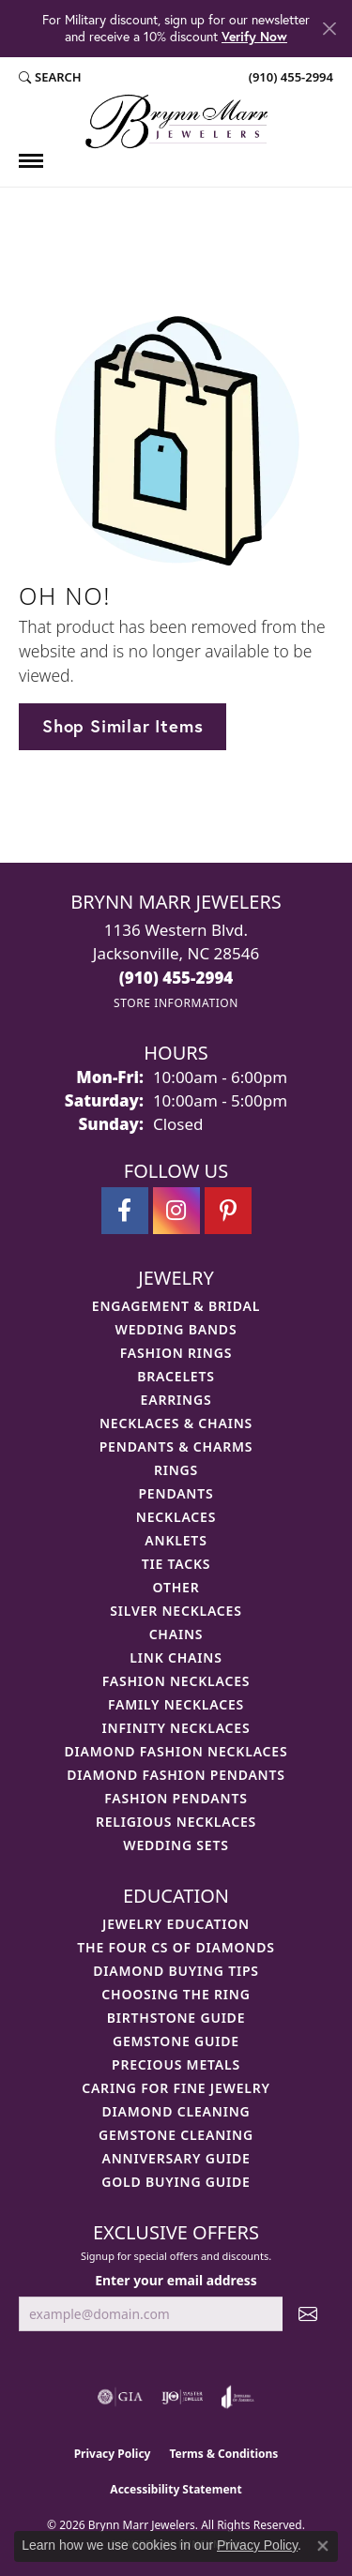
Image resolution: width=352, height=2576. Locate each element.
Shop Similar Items (122, 726)
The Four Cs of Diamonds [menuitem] (175, 1947)
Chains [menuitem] (176, 1634)
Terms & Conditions (223, 2454)
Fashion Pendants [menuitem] (175, 1798)
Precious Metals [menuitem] (176, 2064)
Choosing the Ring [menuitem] (175, 1994)
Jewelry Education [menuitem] (176, 1924)
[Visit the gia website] (120, 2397)
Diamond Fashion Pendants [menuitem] (176, 1775)
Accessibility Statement (175, 2489)
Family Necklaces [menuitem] (176, 1704)
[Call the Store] (176, 977)
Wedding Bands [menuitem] (176, 1329)
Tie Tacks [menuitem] (176, 1564)
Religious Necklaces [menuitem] (176, 1821)
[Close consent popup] (323, 2546)
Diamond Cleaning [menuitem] (176, 2111)
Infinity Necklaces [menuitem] (176, 1728)
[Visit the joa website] (238, 2397)
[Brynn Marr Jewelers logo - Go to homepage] (176, 121)
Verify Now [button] (254, 36)
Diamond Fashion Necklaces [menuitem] (176, 1751)
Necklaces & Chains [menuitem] (176, 1423)
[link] (289, 78)
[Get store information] (176, 1003)
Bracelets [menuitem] (175, 1376)
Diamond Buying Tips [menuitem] (176, 1971)
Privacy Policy (112, 2454)
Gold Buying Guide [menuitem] (175, 2182)
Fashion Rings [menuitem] (176, 1353)
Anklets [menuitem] (176, 1540)
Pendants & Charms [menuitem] (176, 1446)
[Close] (329, 28)
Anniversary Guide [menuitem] (175, 2158)
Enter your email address (176, 2280)
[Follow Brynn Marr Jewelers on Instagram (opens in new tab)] (176, 1210)
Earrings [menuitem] (176, 1400)
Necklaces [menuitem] (176, 1517)
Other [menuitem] (176, 1587)
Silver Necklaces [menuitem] (175, 1610)
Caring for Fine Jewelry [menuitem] (176, 2088)
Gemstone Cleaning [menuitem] (176, 2135)
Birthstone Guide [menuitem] (176, 2017)
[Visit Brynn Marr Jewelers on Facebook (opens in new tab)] (124, 1210)
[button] (50, 78)
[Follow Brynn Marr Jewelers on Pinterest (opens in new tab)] (228, 1210)
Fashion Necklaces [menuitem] (176, 1681)
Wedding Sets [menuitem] (176, 1845)
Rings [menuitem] (176, 1470)
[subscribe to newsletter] (308, 2314)
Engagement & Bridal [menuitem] (176, 1306)
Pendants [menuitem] (175, 1493)
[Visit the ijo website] (182, 2397)
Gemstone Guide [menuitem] (176, 2041)
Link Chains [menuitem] (176, 1657)
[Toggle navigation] (31, 161)
